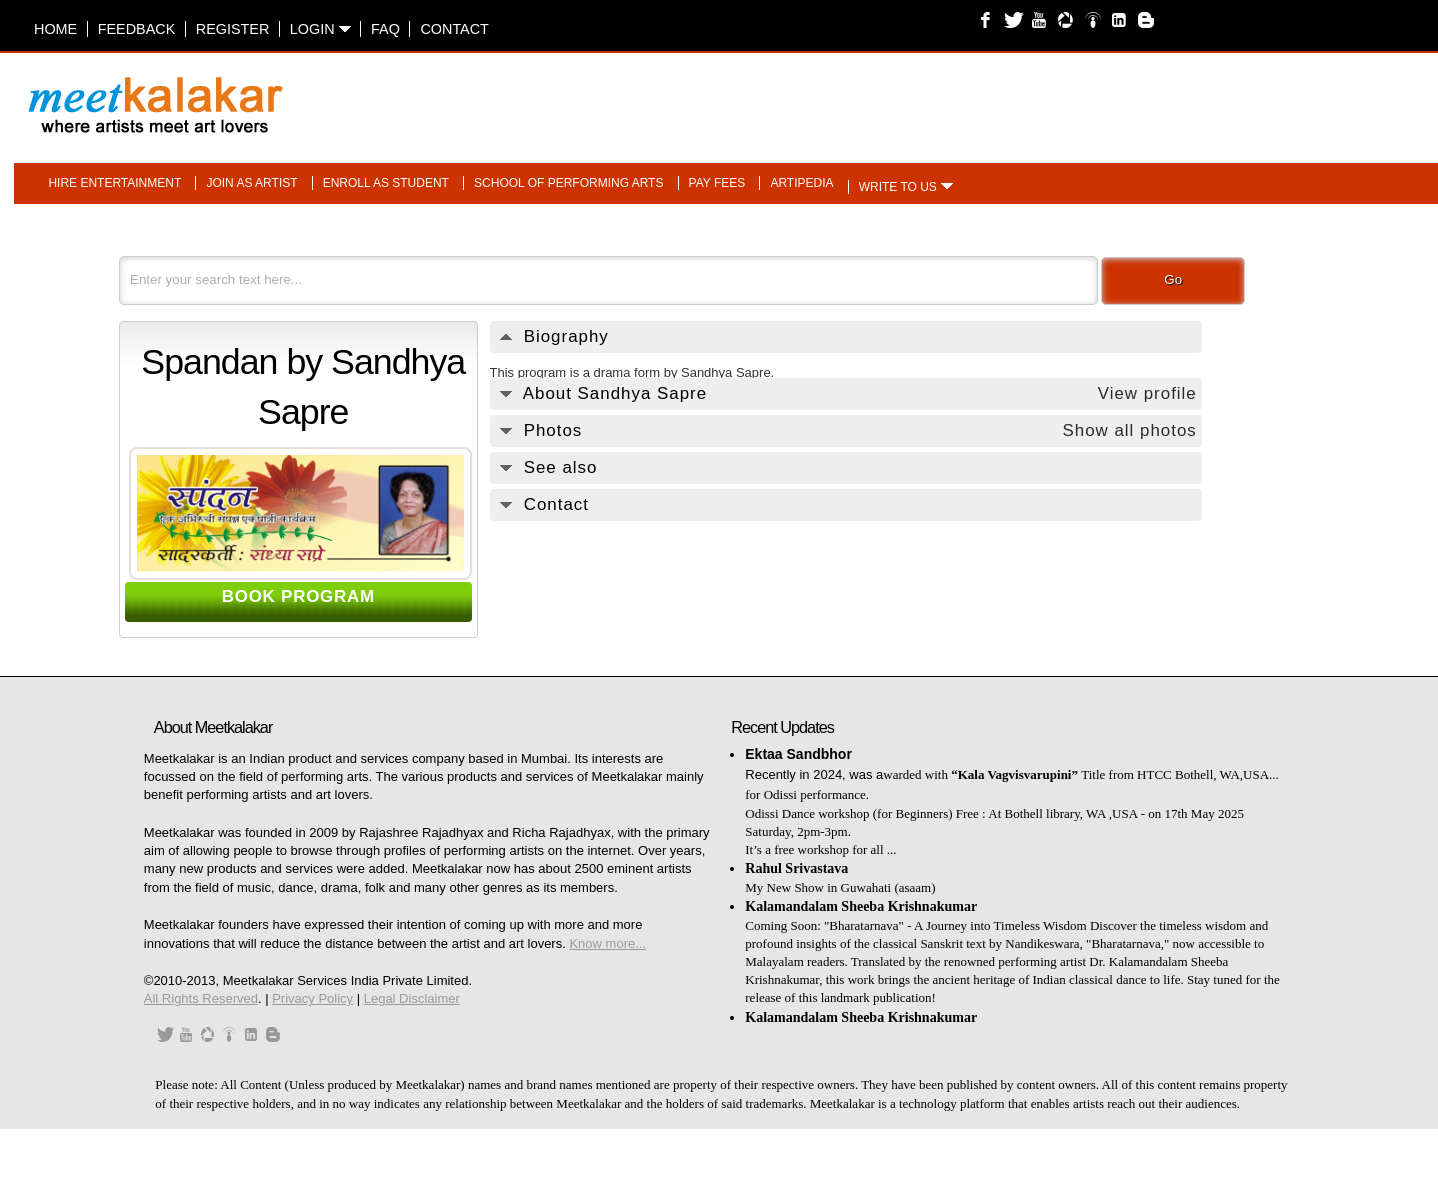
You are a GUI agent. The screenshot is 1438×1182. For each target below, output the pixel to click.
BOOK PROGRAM (298, 596)
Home (55, 29)
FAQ (385, 29)
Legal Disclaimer (412, 998)
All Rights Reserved (201, 998)
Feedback (137, 29)
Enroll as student (386, 183)
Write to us (898, 187)
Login (320, 29)
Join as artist (251, 183)
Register (233, 29)
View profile (1147, 393)
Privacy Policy (312, 998)
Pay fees (717, 183)
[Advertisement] (970, 95)
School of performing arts (568, 183)
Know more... (607, 943)
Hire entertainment (114, 183)
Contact (454, 29)
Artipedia (801, 183)
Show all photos (1129, 430)
